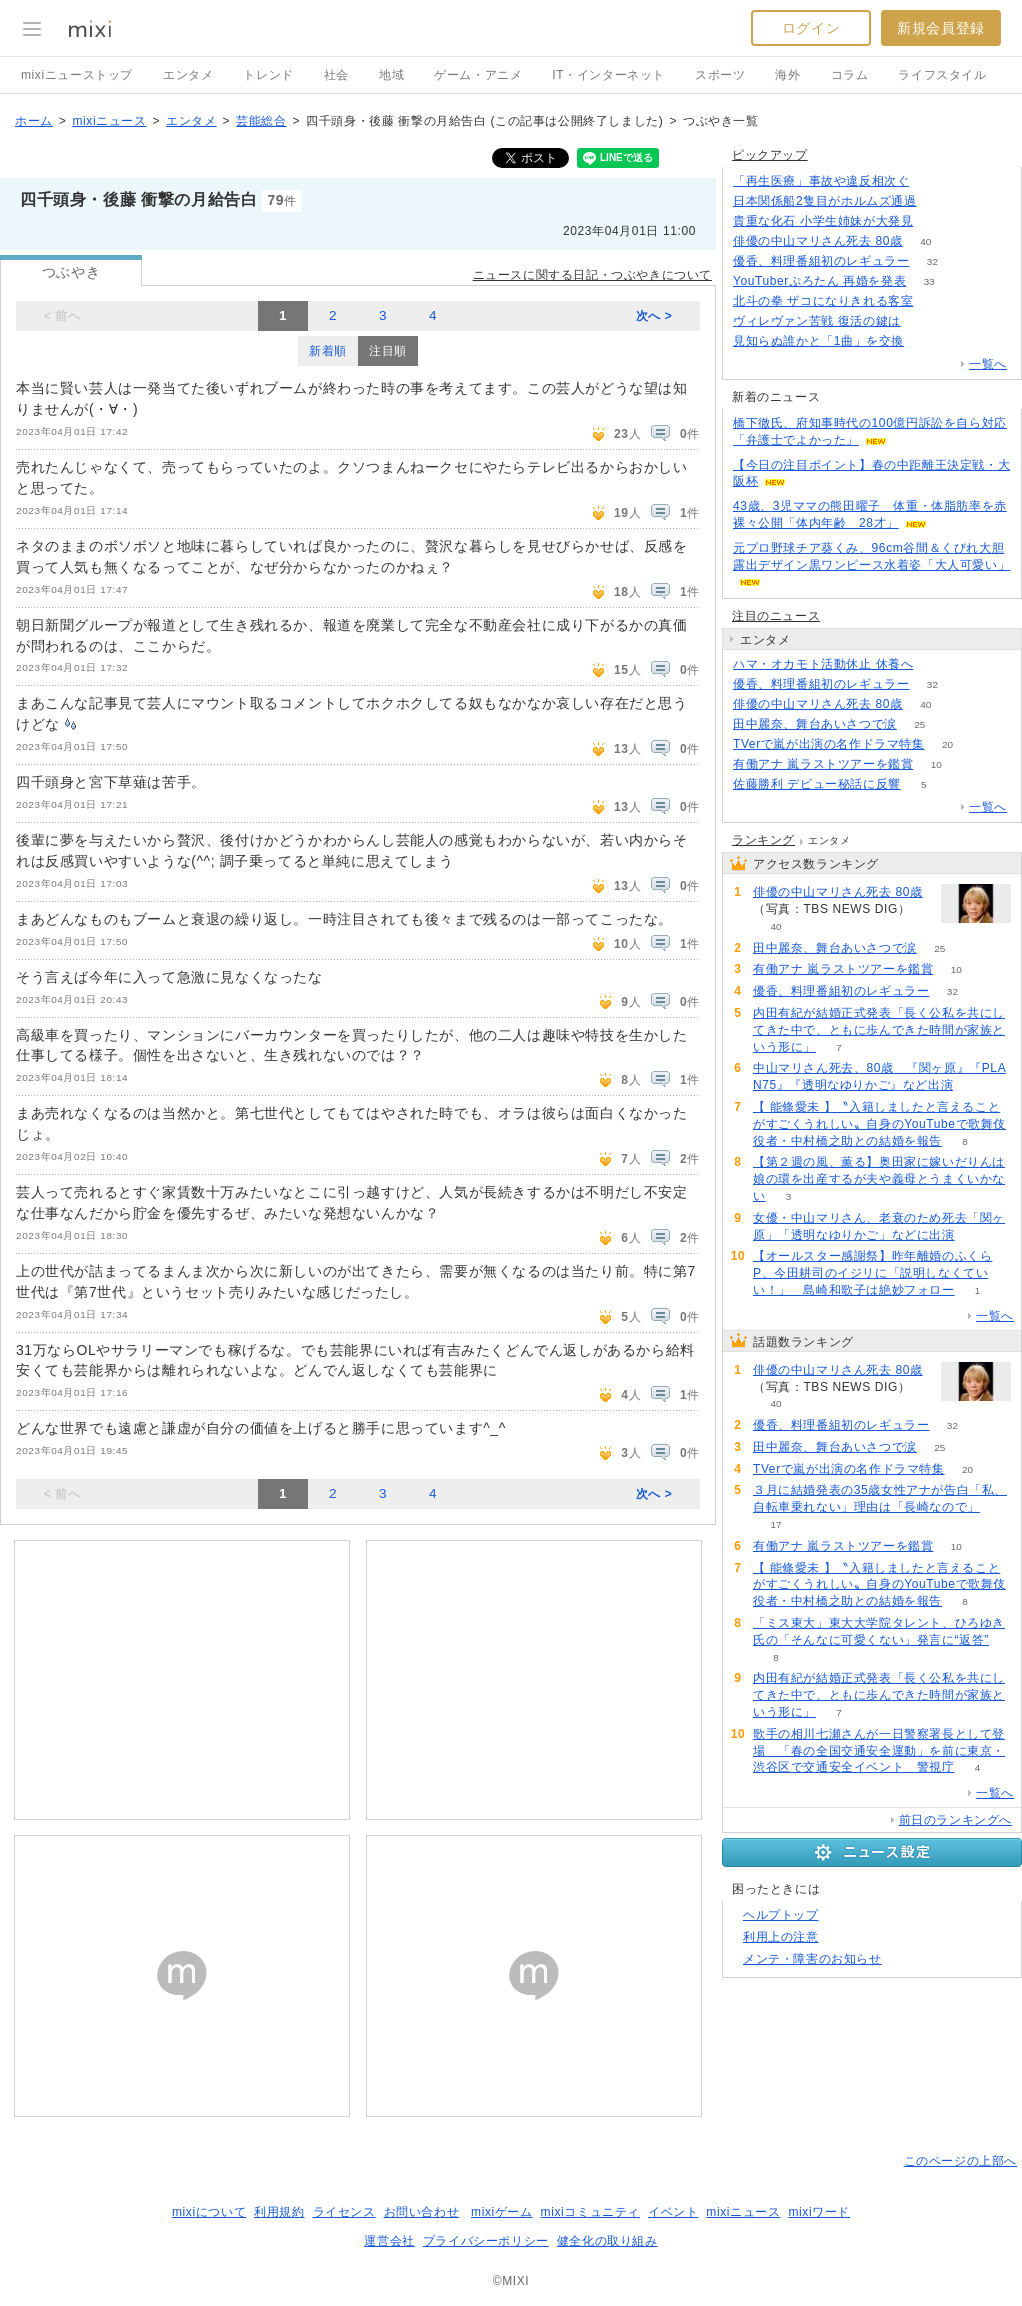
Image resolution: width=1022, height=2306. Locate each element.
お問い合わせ (422, 2212)
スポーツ (720, 75)
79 (927, 341)
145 (932, 181)
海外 (787, 75)
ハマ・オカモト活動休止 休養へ (823, 664)
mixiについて (209, 2212)
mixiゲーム (502, 2212)
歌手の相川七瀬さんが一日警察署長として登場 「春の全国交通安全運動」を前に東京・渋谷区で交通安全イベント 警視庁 (879, 1751)
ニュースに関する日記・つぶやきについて (592, 275)
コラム (850, 75)
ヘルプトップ (781, 1915)
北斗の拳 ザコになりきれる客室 (823, 301)
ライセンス (344, 2212)
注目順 (388, 351)
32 (932, 261)
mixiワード (819, 2212)
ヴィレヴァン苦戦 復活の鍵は (817, 321)
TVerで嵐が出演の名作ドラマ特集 (829, 744)
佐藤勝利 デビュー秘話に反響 (817, 784)
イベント (673, 2212)
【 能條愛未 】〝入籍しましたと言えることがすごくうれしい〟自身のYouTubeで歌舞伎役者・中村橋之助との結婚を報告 (879, 1124)
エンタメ (188, 75)
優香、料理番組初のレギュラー (821, 261)
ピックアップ (770, 155)
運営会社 (389, 2241)
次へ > (654, 316)
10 (936, 764)
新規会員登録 (941, 28)
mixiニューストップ (77, 75)
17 (775, 1524)
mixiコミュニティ (590, 2212)
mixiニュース (109, 121)
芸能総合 (261, 121)
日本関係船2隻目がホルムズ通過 (825, 201)
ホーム (34, 121)
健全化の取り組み (607, 2241)
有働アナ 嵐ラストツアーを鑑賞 (823, 764)
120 (923, 321)
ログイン (811, 28)
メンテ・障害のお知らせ (812, 1959)
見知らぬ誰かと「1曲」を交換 (818, 341)
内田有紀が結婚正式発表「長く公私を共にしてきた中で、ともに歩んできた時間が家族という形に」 (879, 1030)
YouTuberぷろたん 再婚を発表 (819, 281)
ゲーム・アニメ (478, 75)
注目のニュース (776, 616)
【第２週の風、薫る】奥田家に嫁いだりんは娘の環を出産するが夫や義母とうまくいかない (879, 1179)
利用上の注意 (781, 1937)
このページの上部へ (960, 2161)
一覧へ (988, 364)
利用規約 (279, 2212)
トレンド (268, 75)
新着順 (328, 351)
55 (936, 664)
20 (947, 744)
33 (929, 281)
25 (919, 724)
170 (936, 221)
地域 (391, 75)
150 (936, 301)
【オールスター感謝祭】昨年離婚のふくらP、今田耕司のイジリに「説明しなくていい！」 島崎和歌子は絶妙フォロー (872, 1273)
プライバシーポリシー (486, 2241)
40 (925, 241)
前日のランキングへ (955, 1820)
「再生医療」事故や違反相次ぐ (821, 181)
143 (939, 201)
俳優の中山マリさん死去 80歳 (818, 241)
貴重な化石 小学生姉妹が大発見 (823, 221)
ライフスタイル (942, 75)
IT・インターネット (608, 75)
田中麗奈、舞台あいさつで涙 (815, 724)
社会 (336, 75)
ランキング (763, 840)
